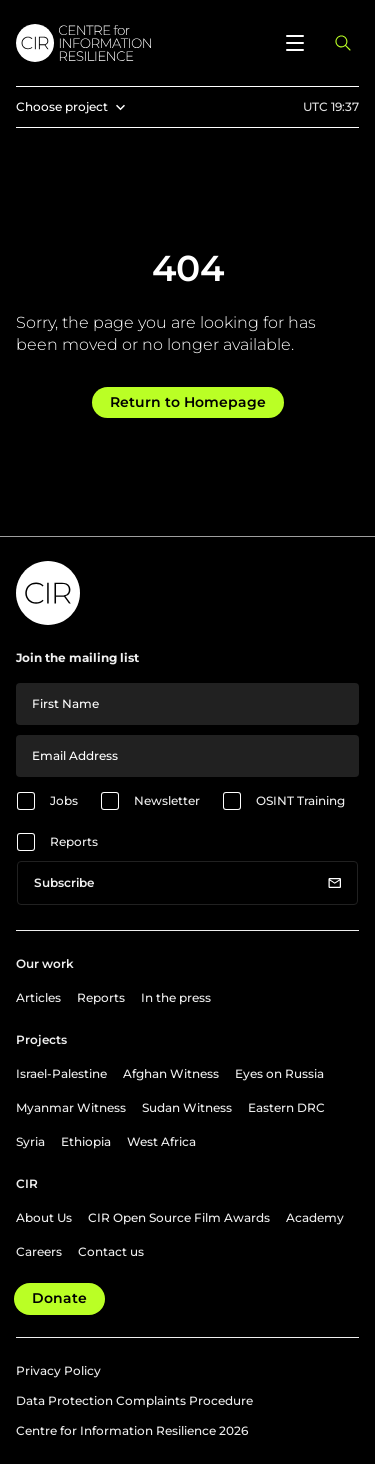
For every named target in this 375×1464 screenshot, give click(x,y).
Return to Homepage (188, 402)
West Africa (161, 1141)
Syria (30, 1141)
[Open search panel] (343, 43)
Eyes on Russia (279, 1073)
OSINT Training (300, 800)
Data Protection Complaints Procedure (134, 1400)
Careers (39, 1251)
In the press (176, 997)
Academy (315, 1217)
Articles (38, 997)
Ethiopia (86, 1141)
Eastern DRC (286, 1107)
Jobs (64, 800)
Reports (74, 841)
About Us (44, 1217)
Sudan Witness (187, 1107)
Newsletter (167, 800)
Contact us (111, 1251)
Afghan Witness (171, 1073)
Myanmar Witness (71, 1107)
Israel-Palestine (61, 1073)
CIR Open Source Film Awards (179, 1217)
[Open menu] (295, 43)
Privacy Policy (58, 1370)
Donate (59, 1298)
